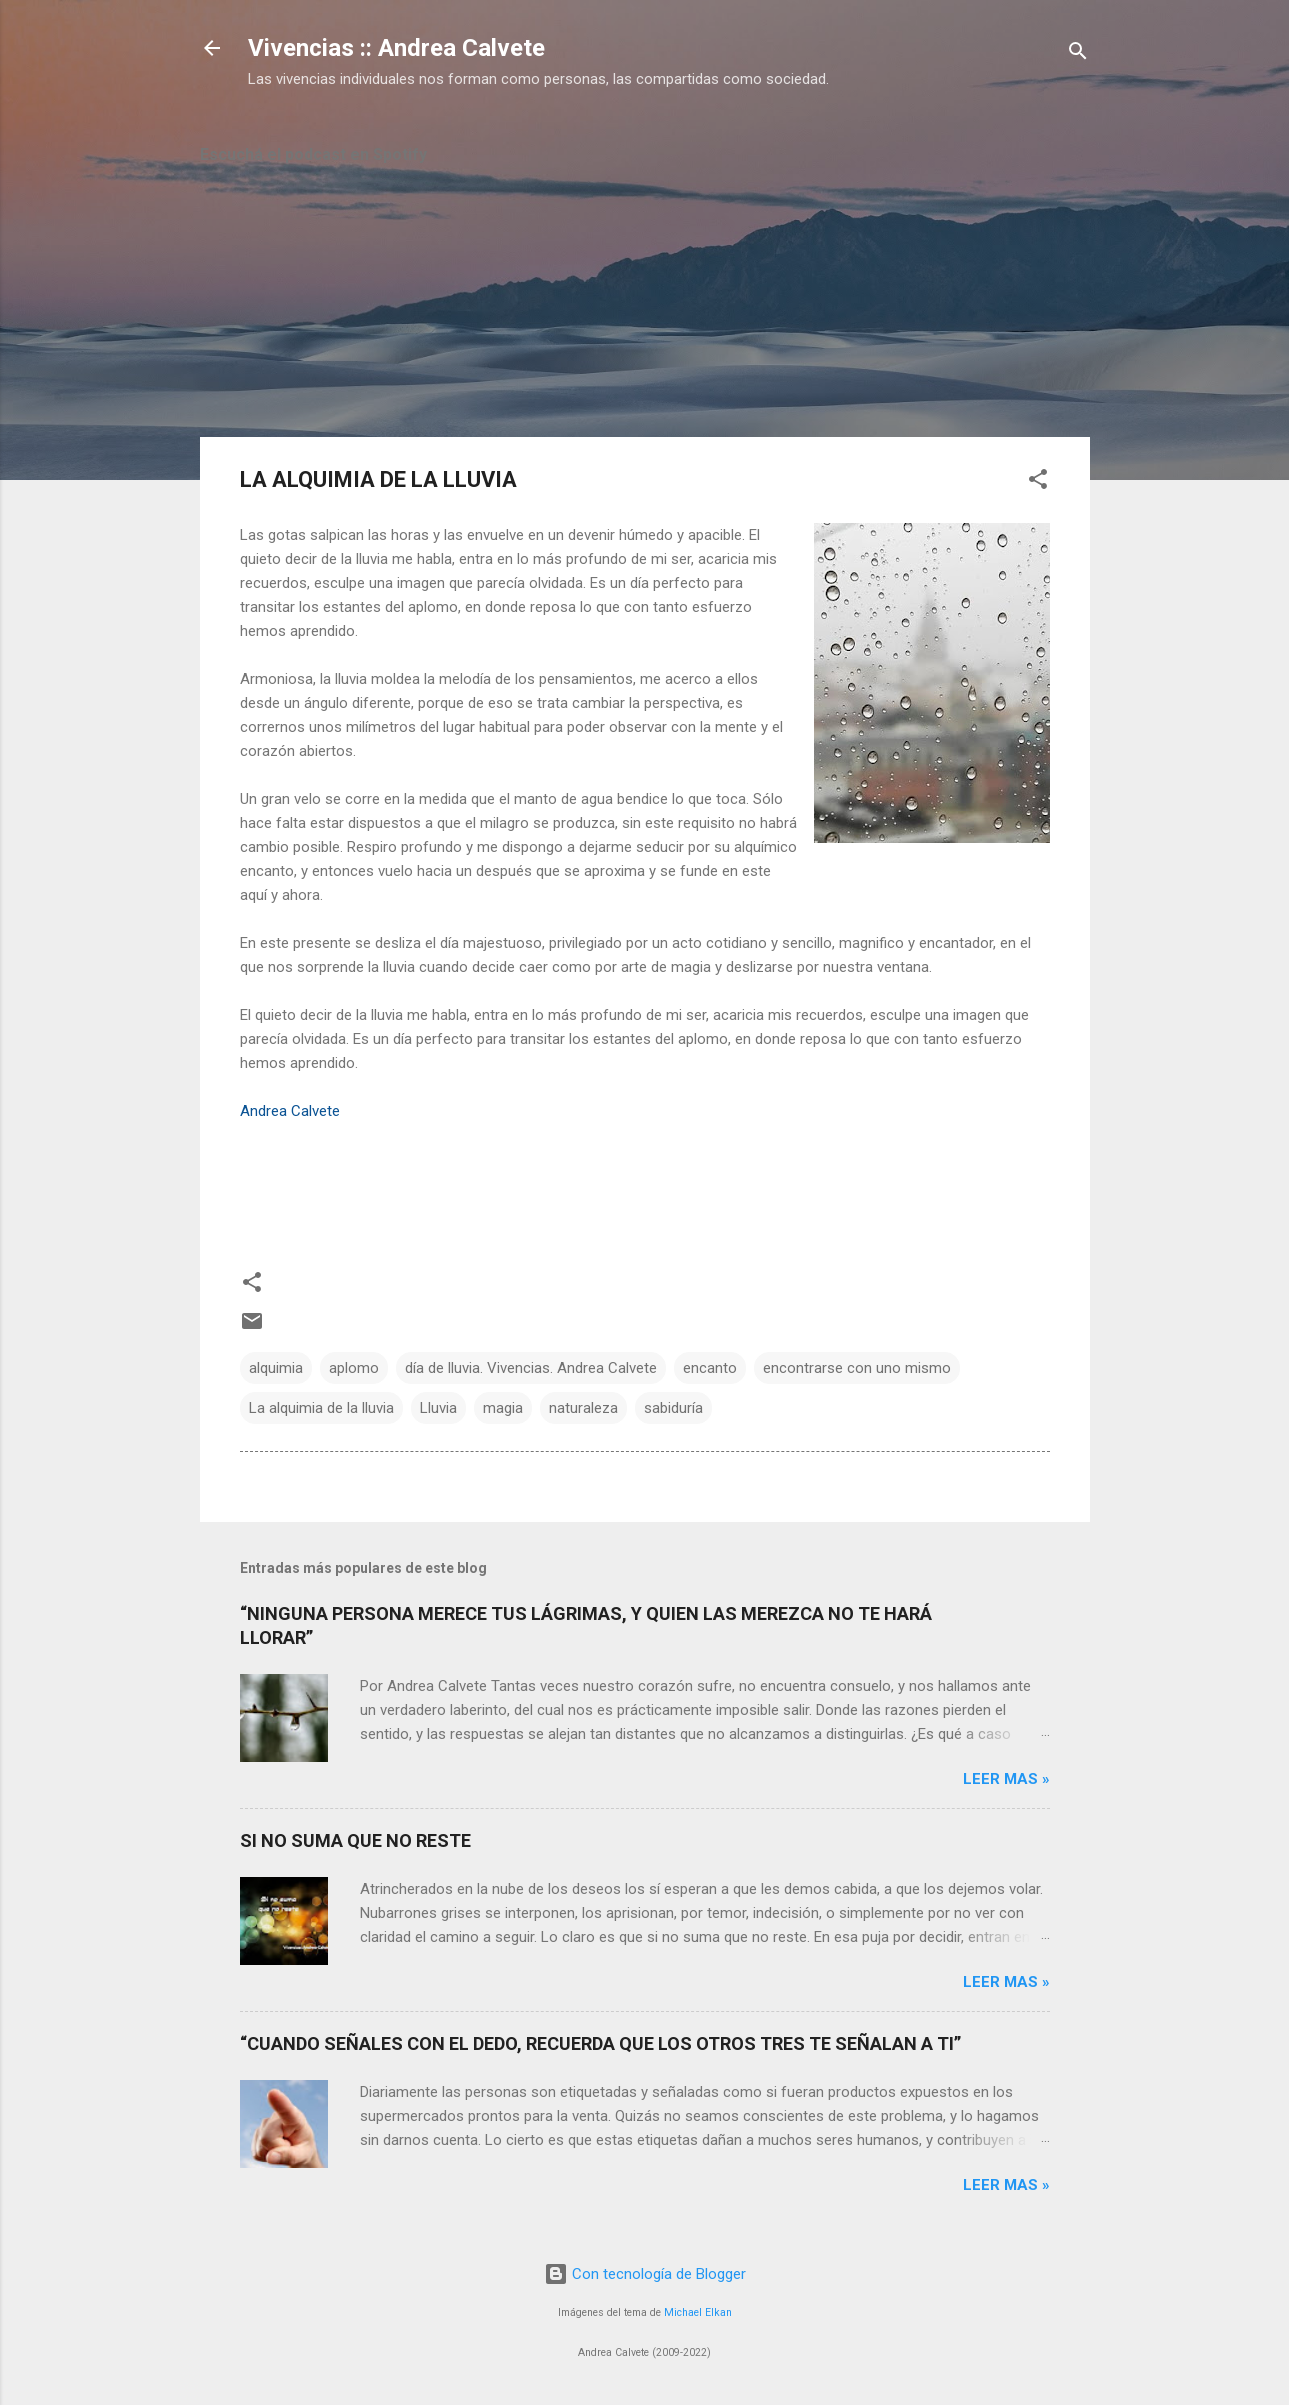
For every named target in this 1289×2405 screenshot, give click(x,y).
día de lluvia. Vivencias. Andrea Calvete (531, 1368)
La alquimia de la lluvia (321, 1408)
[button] (1038, 482)
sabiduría (673, 1408)
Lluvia (438, 1408)
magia (503, 1408)
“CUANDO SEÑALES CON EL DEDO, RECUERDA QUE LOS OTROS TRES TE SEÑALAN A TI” (600, 2043)
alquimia (276, 1368)
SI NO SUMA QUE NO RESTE (355, 1840)
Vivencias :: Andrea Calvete (396, 48)
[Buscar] (1078, 54)
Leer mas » (1006, 1779)
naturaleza (583, 1408)
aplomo (354, 1368)
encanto (710, 1368)
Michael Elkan (698, 2312)
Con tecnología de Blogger (645, 2274)
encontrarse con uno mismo (857, 1368)
